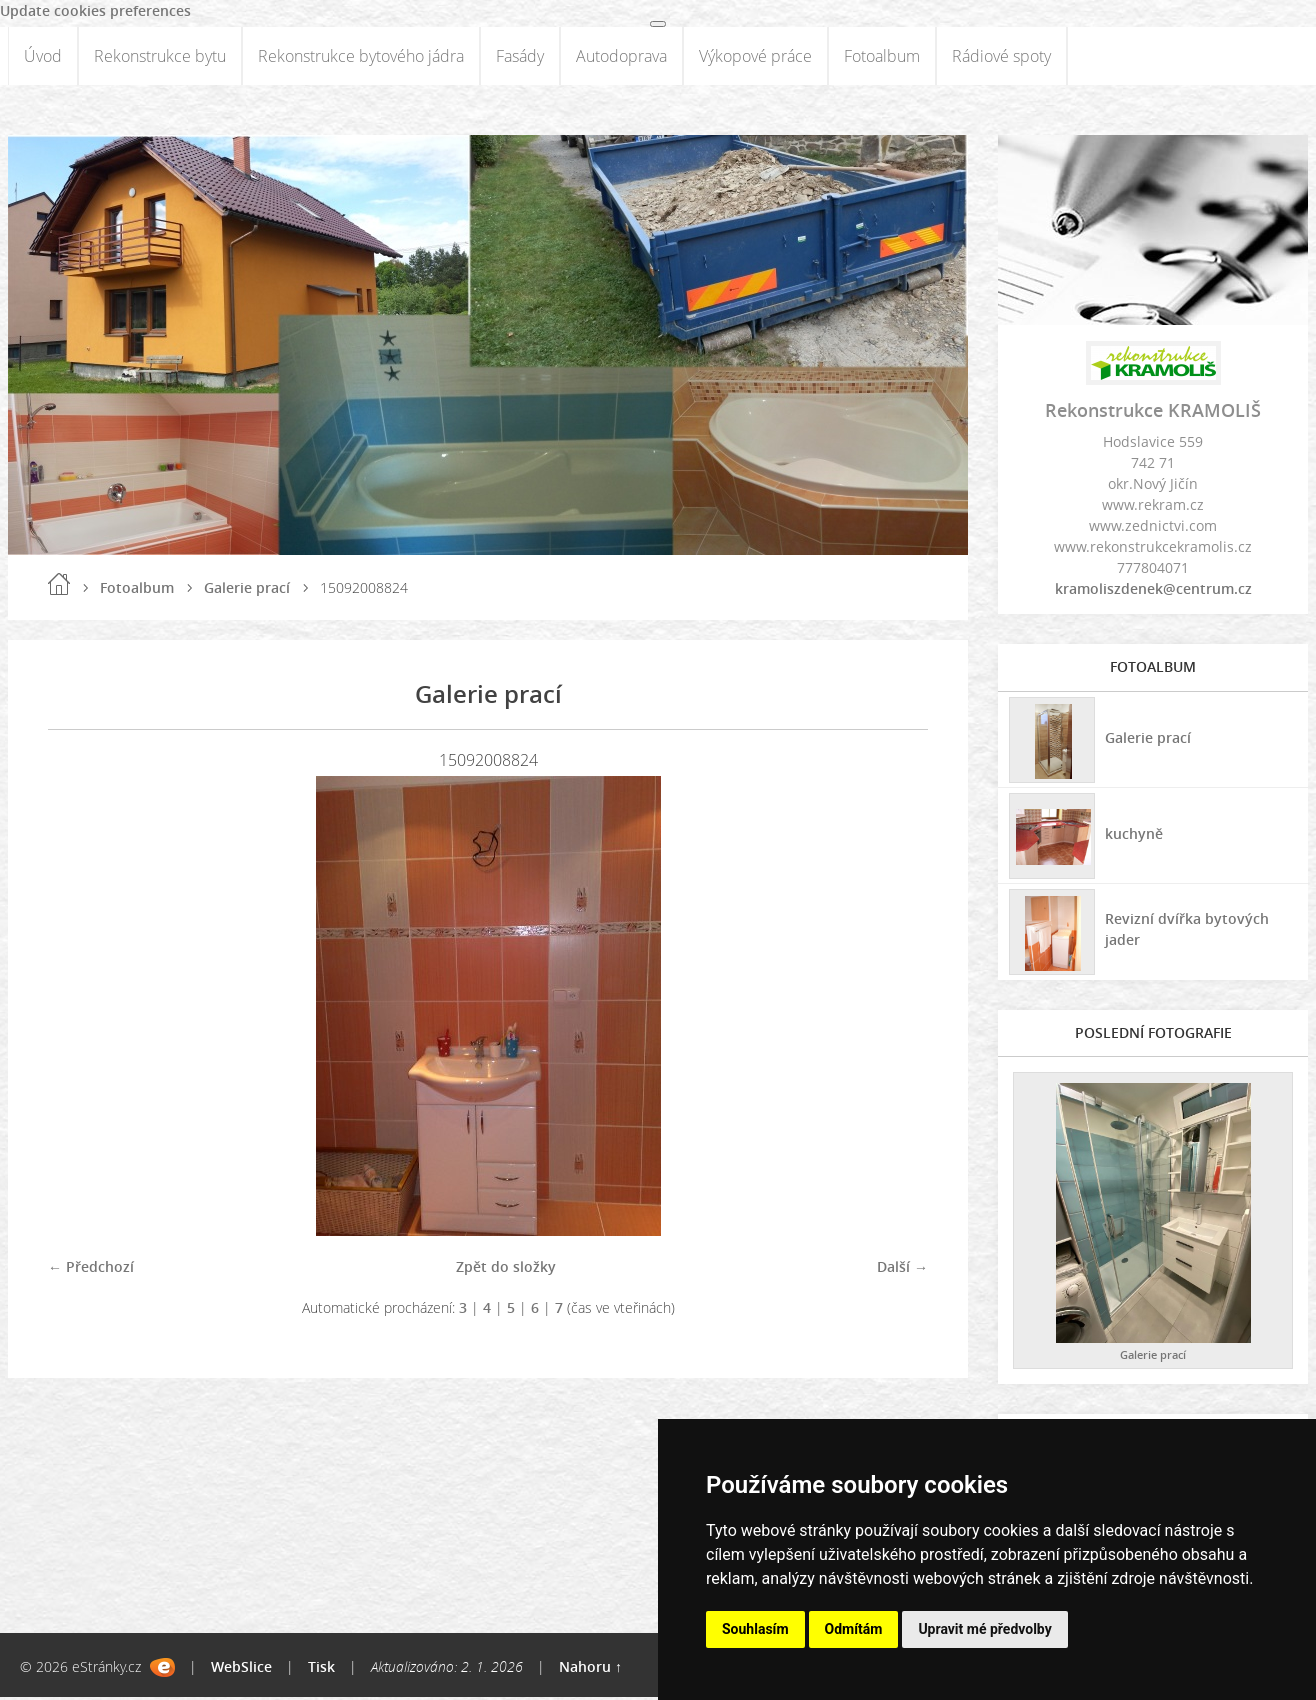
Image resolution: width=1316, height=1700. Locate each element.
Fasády (520, 57)
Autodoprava (621, 57)
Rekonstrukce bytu (160, 57)
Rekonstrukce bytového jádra (361, 57)
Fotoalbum (882, 57)
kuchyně (1133, 834)
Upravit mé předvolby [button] (984, 1629)
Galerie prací (247, 589)
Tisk (321, 1669)
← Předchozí (91, 1268)
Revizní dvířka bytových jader (1186, 931)
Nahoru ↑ (590, 1669)
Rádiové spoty (1001, 57)
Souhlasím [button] (755, 1629)
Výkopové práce (755, 57)
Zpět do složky (506, 1268)
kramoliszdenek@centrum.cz (1153, 590)
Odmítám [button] (854, 1629)
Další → (902, 1268)
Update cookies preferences (95, 10)
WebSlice (241, 1669)
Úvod (43, 57)
